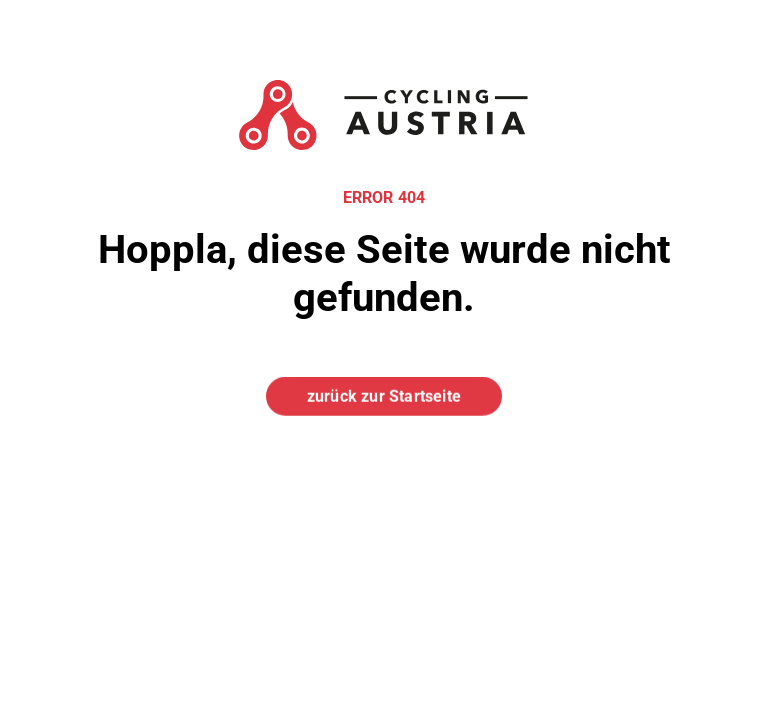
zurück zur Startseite (384, 395)
